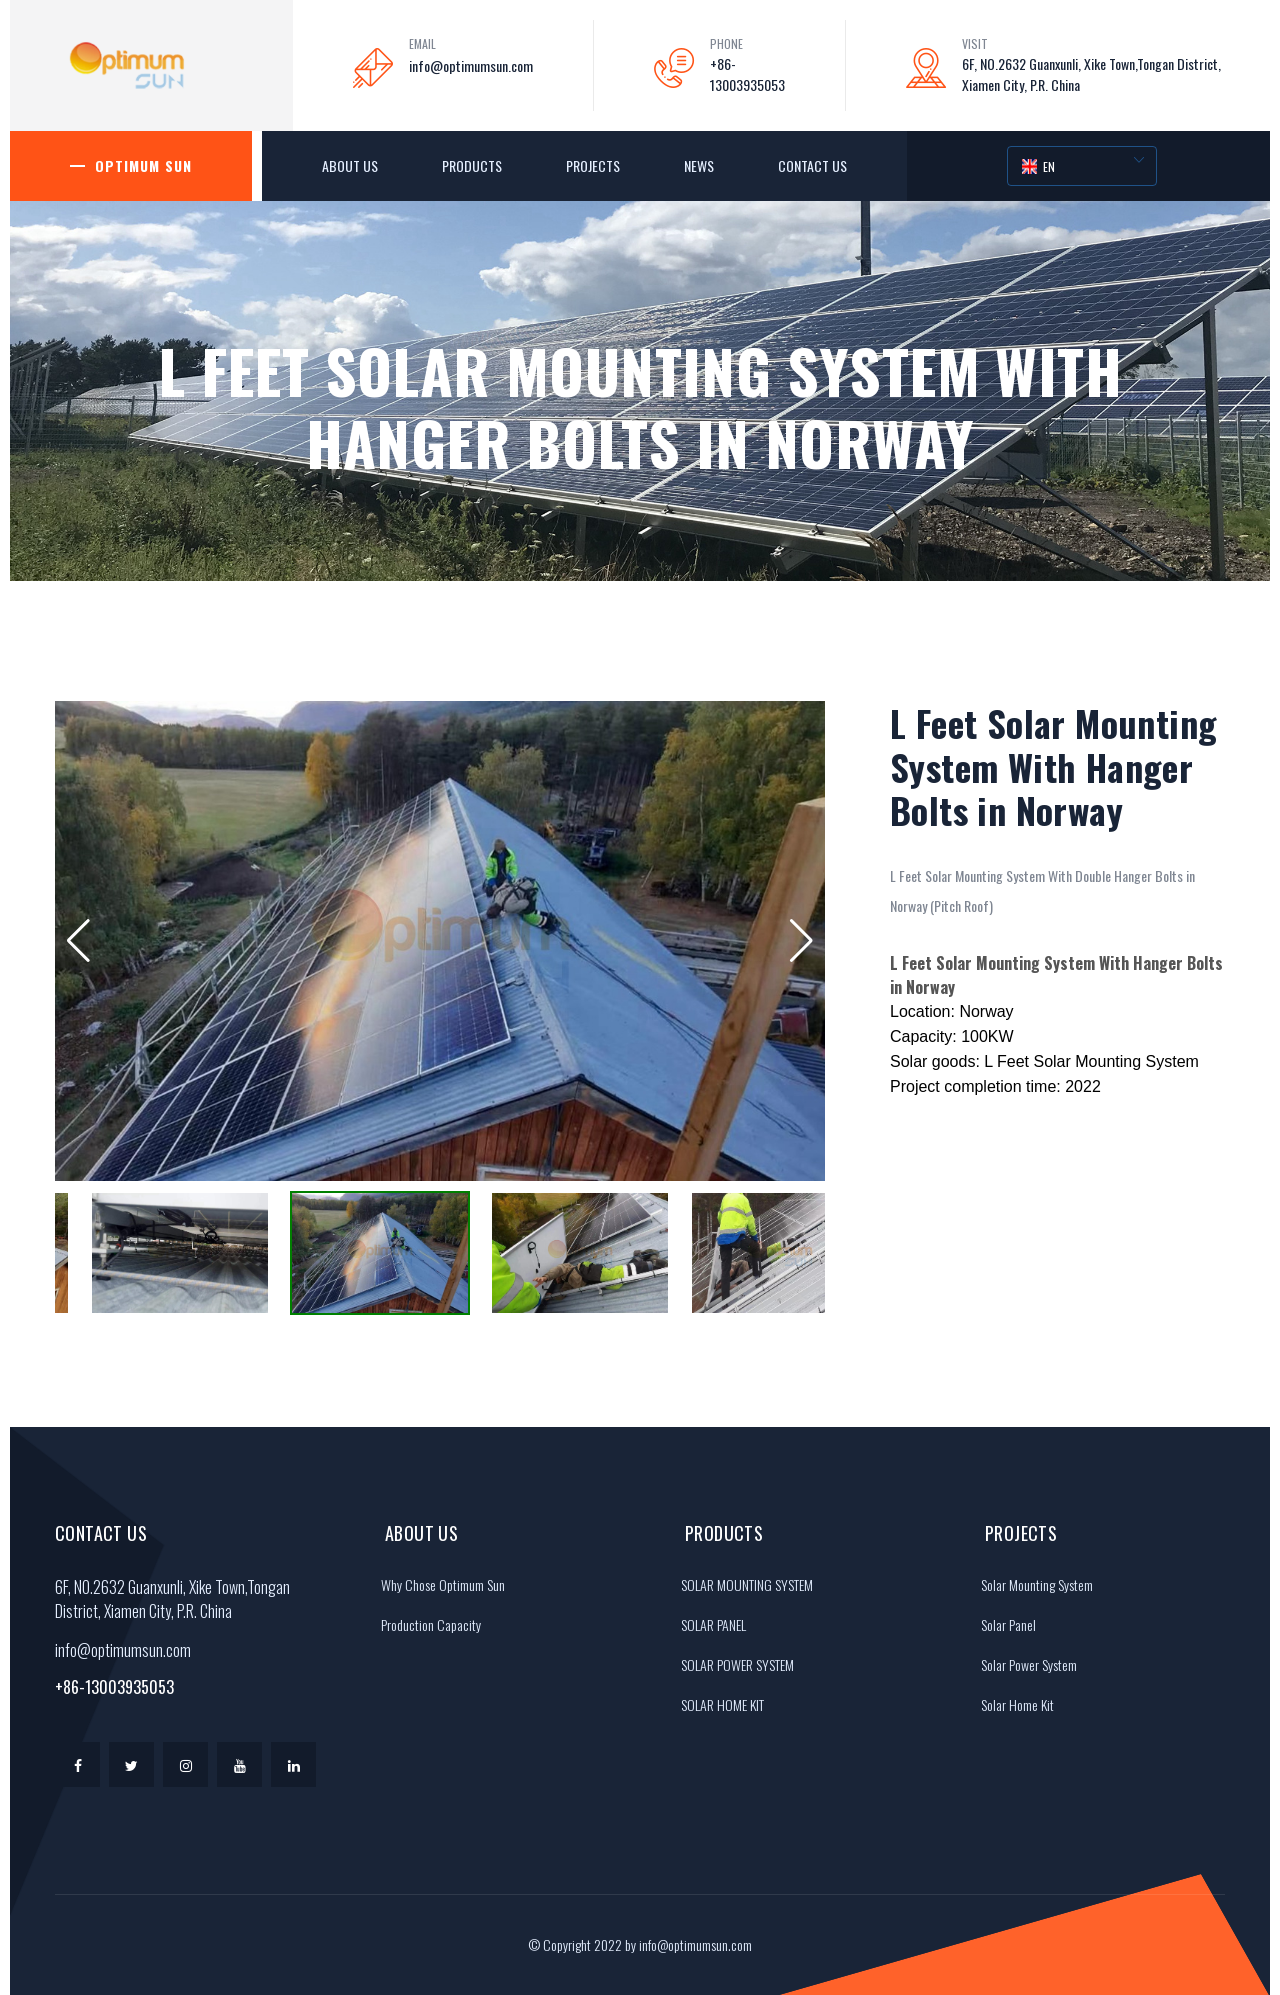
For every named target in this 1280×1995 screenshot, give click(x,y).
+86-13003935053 (747, 74)
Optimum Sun (143, 165)
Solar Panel (1003, 1624)
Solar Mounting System (1032, 1584)
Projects (593, 165)
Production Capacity (426, 1624)
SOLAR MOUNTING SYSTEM (742, 1584)
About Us (350, 165)
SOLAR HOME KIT (717, 1704)
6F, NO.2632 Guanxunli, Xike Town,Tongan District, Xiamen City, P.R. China (1091, 74)
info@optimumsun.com (471, 65)
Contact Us (812, 165)
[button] (78, 941)
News (699, 165)
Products (472, 165)
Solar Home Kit (1012, 1704)
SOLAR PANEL (708, 1624)
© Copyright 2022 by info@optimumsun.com (640, 1944)
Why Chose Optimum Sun (438, 1584)
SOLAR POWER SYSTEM (732, 1664)
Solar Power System (1024, 1664)
